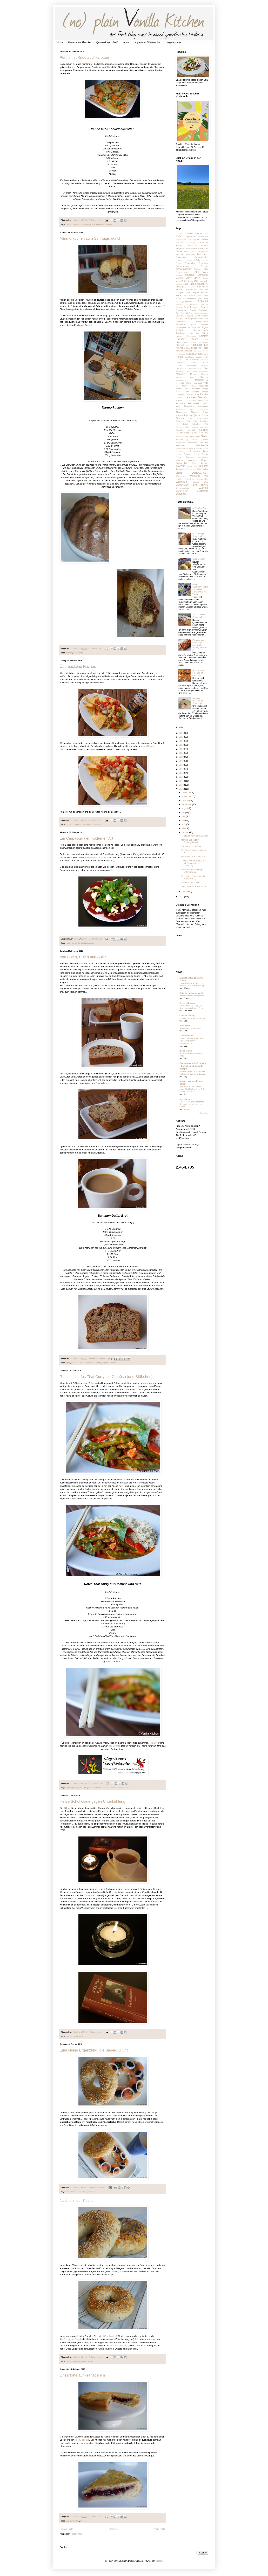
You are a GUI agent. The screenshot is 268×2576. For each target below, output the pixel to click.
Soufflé (179, 454)
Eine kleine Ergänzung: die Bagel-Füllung (94, 2050)
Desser (205, 278)
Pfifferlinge (180, 409)
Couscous (189, 275)
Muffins (179, 388)
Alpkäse (179, 233)
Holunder (204, 324)
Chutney (179, 275)
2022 (181, 749)
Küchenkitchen (186, 1035)
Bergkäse (180, 248)
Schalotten (192, 442)
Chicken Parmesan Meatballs (192, 1018)
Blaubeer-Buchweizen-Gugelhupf (198, 701)
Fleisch (89, 824)
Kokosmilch (203, 348)
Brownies (179, 260)
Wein (206, 476)
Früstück (179, 304)
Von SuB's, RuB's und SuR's (83, 957)
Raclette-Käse (202, 418)
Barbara (88, 1895)
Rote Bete (203, 433)
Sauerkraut (180, 442)
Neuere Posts (67, 2529)
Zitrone (204, 484)
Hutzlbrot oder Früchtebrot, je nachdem (199, 673)
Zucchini (203, 487)
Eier (206, 280)
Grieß (187, 313)
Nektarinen (195, 389)
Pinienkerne (181, 412)
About (126, 42)
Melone (189, 383)
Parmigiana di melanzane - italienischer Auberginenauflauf (199, 645)
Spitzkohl (179, 457)
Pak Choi (195, 394)
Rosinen (203, 430)
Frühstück (203, 301)
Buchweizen (190, 260)
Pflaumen (204, 409)
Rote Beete (75, 943)
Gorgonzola (181, 310)
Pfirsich (193, 409)
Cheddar (77, 824)
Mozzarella (203, 386)
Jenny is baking (187, 1003)
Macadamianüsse (195, 368)
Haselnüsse (203, 318)
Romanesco (204, 427)
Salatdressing (182, 439)
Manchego (180, 371)
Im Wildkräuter (194, 327)
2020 (181, 757)
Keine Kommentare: (97, 1358)
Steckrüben (192, 460)
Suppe (204, 460)
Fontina (200, 296)
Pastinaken (181, 403)
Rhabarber (195, 424)
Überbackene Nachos (78, 666)
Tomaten (96, 824)
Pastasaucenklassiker (79, 42)
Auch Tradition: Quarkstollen (199, 615)
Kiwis (187, 345)
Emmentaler (202, 287)
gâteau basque (81, 2440)
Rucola (185, 437)
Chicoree (188, 272)
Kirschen (75, 2521)
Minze (205, 383)
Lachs (78, 2192)
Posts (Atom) (77, 2534)
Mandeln (180, 374)
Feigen (195, 292)
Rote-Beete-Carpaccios (96, 857)
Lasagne (179, 360)
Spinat (204, 454)
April (184, 824)
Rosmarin (180, 433)
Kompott (179, 351)
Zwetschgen (202, 491)
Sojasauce (180, 451)
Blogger (159, 2561)
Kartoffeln (181, 339)
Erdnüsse (204, 289)
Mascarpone (181, 380)
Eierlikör (179, 284)
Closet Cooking (187, 1015)
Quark (196, 415)
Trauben (205, 469)
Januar (185, 891)
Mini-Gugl (198, 383)
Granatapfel (203, 310)
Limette (205, 362)
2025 (181, 737)
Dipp (196, 281)
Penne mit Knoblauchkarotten (84, 57)
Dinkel (190, 281)
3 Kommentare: (95, 2357)
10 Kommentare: (96, 1783)
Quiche (205, 415)
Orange (205, 391)
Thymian (180, 466)
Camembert (203, 263)
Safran (192, 437)
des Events (114, 1746)
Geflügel (205, 304)
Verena (93, 749)
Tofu (195, 466)
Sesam (90, 2361)
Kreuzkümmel (181, 354)
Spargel (187, 454)
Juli (183, 812)
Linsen (179, 365)
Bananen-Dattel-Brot (130, 1073)
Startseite (113, 2529)
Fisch (185, 296)
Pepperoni (204, 403)
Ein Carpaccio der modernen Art (86, 838)
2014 (181, 781)
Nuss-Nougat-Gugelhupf (198, 535)
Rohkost (186, 427)
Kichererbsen (182, 342)
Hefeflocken (181, 322)
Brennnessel (188, 251)
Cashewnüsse (182, 266)
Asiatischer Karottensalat (190, 1028)
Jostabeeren (181, 333)
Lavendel (193, 360)
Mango (193, 374)
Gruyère (189, 316)
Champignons (71, 1788)
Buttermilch (190, 263)
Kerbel (206, 339)
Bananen (74, 1363)
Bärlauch (180, 245)
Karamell (180, 336)
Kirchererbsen (203, 342)
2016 (181, 773)
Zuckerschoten (123, 1788)
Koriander (188, 351)
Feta (68, 943)
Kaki (197, 333)
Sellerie (192, 448)
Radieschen (192, 421)
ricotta (205, 424)
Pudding (188, 415)
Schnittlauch (181, 445)
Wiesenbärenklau (202, 479)
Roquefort (180, 430)
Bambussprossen (192, 243)
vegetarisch (109, 224)
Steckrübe (179, 460)
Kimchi (193, 342)
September (187, 804)
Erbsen (179, 289)
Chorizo (205, 272)
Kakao (191, 333)
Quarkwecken (198, 559)
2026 (181, 733)
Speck (196, 454)
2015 (181, 777)
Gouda (68, 224)
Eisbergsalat (181, 287)
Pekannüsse (193, 403)
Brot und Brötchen (87, 1363)
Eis (207, 284)
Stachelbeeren (203, 457)
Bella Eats (157, 1073)
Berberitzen (204, 246)
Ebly (201, 281)
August (185, 808)
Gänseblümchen (192, 304)
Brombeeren (190, 254)
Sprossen (190, 457)
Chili (84, 824)
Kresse (205, 351)
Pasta (92, 224)
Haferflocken (181, 318)
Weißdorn (179, 479)
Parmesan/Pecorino (197, 397)
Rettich (185, 424)
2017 (181, 769)
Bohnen (179, 251)
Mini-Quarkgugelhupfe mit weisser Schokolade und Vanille (200, 589)
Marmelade (180, 377)
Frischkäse (70, 2192)
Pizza (205, 412)
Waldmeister (181, 476)
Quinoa (180, 418)
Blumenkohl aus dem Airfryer (191, 996)
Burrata (205, 260)
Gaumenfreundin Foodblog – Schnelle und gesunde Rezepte (192, 1066)
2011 (181, 896)
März (184, 828)
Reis (104, 1788)
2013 (181, 785)
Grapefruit (180, 313)
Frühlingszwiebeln (184, 301)
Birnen (194, 248)
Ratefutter (204, 421)
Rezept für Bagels (73, 2339)
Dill (185, 281)
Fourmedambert (190, 299)
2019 (181, 761)
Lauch (185, 359)
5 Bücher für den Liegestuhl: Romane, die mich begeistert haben (191, 1104)
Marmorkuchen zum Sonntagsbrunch (90, 238)
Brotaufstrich (201, 257)
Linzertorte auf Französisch (82, 2375)
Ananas (198, 233)
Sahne (197, 437)
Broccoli (179, 254)
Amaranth (189, 233)
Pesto (178, 406)
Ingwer (205, 327)
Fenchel (204, 292)
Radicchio (180, 421)
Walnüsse (90, 943)
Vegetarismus (174, 42)
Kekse (195, 339)
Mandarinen (192, 371)
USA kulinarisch (109, 2336)
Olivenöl (195, 391)
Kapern (205, 333)
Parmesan (180, 397)
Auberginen (193, 239)
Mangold (204, 374)
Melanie (154, 1743)
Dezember (187, 792)
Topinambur (191, 469)
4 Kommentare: (95, 648)
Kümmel (205, 354)
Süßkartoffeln (182, 463)
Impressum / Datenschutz (148, 42)
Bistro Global (185, 1051)
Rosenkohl (192, 430)
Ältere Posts (159, 2529)
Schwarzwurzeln (182, 449)
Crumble (179, 278)
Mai (183, 820)
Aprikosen (203, 236)
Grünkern (180, 316)
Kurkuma (198, 357)
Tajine (194, 463)
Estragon (179, 293)
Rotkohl (179, 437)
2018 (181, 765)
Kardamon (191, 336)
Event (187, 293)
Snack (205, 448)
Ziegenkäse (182, 484)
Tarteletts (204, 463)
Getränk (69, 2036)
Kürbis (179, 356)
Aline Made (184, 1026)
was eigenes (185, 1099)
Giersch (196, 307)
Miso (177, 386)
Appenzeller (190, 237)
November (187, 796)
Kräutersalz (197, 351)
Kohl (206, 345)
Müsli (187, 388)
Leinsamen (180, 363)
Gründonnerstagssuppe (199, 313)
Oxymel (187, 395)
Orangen (180, 394)
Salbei (195, 440)
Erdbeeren (191, 289)
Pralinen (179, 415)
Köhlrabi (187, 348)
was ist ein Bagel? (119, 2345)
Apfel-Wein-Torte (200, 508)
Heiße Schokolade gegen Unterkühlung (92, 1801)
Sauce (205, 440)
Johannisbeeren (201, 330)
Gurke (197, 316)
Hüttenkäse (181, 327)
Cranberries (203, 275)
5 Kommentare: (95, 939)
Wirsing (196, 482)
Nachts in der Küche (76, 2200)
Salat (83, 943)
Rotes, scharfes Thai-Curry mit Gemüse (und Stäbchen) (106, 1377)
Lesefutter (193, 362)
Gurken (205, 316)
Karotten (75, 224)
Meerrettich (180, 383)
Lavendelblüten (202, 360)
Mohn (84, 2361)
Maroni (192, 377)
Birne (187, 248)
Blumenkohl (203, 248)
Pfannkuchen (203, 406)
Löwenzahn (204, 366)
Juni (184, 816)
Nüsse (178, 391)
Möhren (193, 386)
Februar (185, 832)
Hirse (193, 324)
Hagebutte (192, 319)
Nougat (205, 389)
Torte (199, 469)
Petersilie (100, 224)
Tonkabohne (181, 469)
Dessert (179, 281)
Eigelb (68, 2521)
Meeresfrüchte (201, 380)
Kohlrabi (179, 348)
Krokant (189, 354)
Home (60, 42)
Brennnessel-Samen (200, 251)
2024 (181, 741)
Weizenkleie (189, 479)
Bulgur (199, 260)
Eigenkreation (197, 283)
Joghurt (105, 1363)
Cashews (204, 266)
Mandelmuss (203, 371)
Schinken (204, 442)
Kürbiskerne (189, 357)
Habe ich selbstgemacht (191, 993)
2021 (181, 753)
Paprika (98, 1788)
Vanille (179, 473)
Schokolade (78, 653)
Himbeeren (181, 324)
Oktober (185, 800)
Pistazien (195, 412)
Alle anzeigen (203, 1113)
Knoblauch (85, 224)
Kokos (90, 1788)
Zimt (195, 485)
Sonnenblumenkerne (198, 451)
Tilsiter (189, 466)
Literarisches (191, 365)
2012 (181, 789)
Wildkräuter (182, 481)
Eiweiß (192, 287)
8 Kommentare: (95, 220)
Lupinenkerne (181, 368)
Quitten (190, 418)
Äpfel (68, 1363)
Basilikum (192, 245)
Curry (85, 1788)
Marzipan (204, 377)
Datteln (98, 1363)
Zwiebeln (91, 2192)
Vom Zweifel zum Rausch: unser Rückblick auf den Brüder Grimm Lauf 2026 (193, 1089)
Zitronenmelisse (182, 488)
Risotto (179, 427)
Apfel (206, 233)
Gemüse (179, 307)
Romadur (194, 427)
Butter (178, 263)
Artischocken (181, 240)
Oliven (84, 2192)
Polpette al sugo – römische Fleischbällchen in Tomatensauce (191, 1040)
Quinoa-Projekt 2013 (107, 42)
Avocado (69, 824)
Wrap (206, 482)
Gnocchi (204, 307)
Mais (206, 368)
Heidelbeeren (202, 321)
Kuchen (69, 653)
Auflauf (204, 239)
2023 (181, 745)
